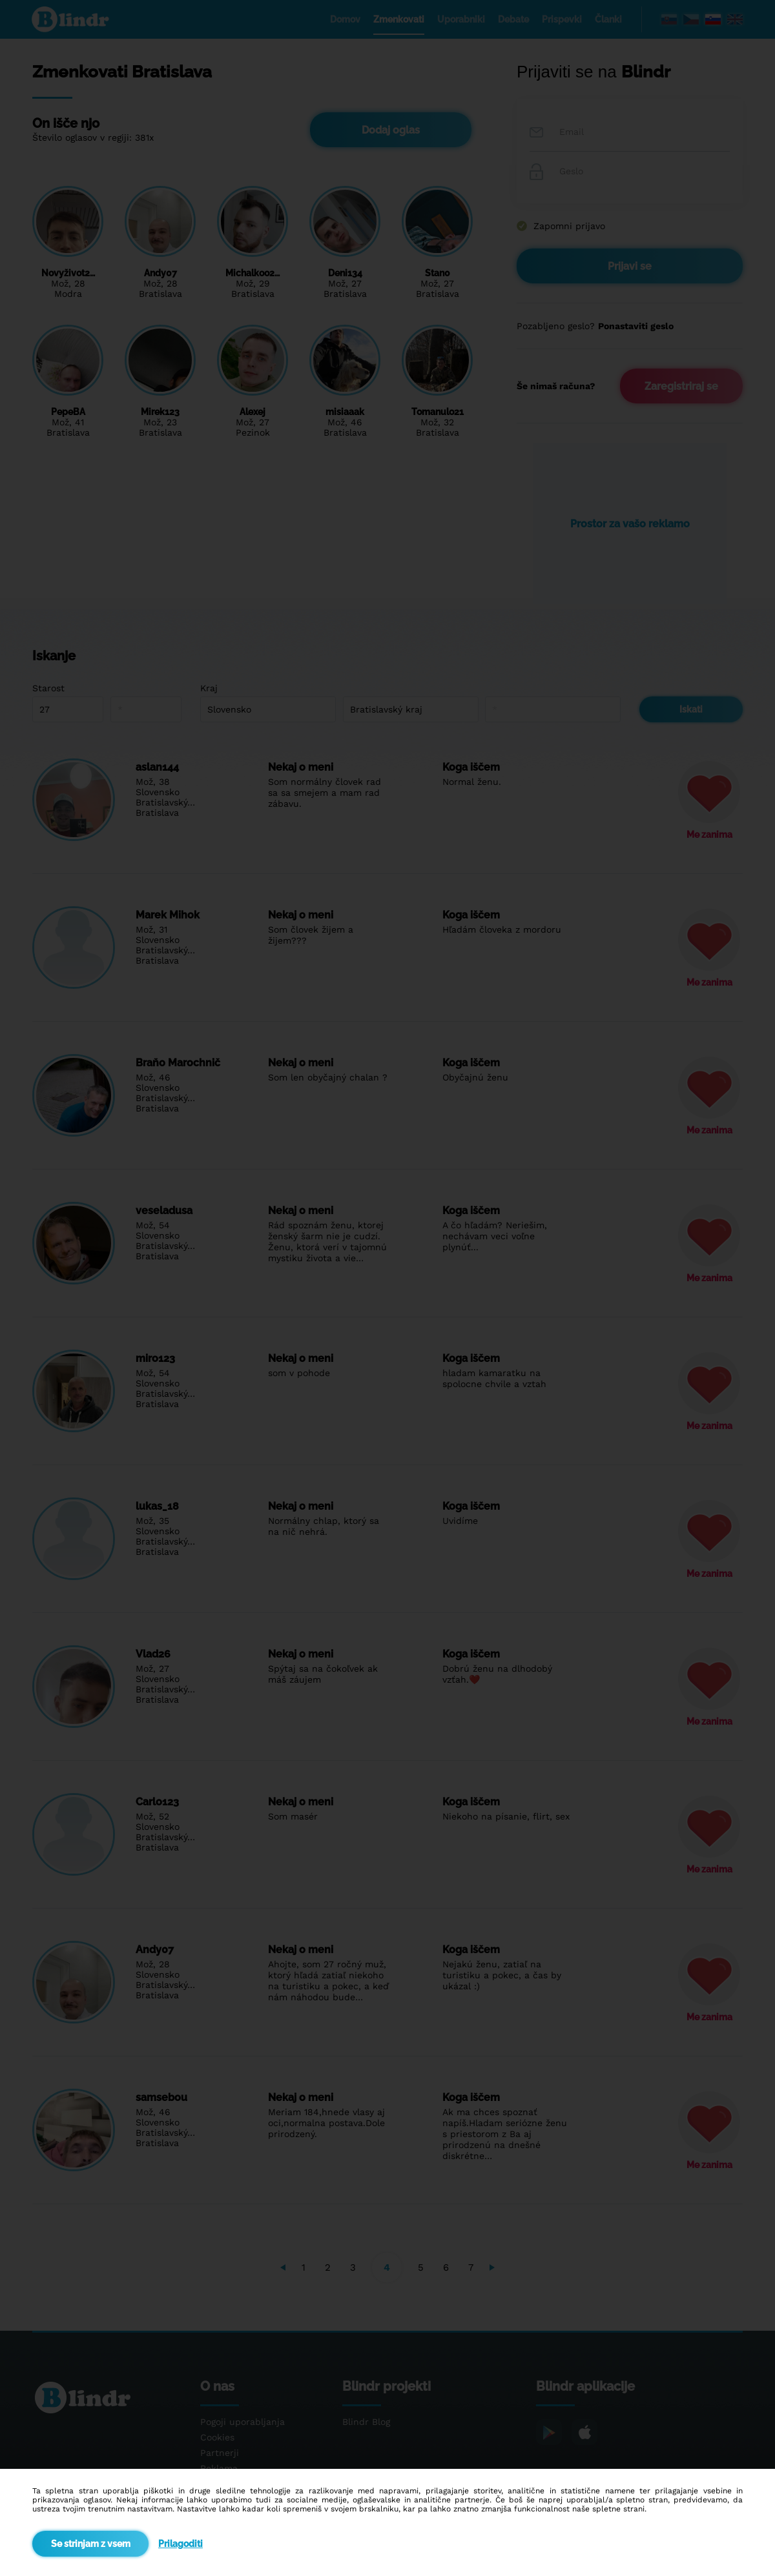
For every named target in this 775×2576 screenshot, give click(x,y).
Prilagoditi (180, 2544)
